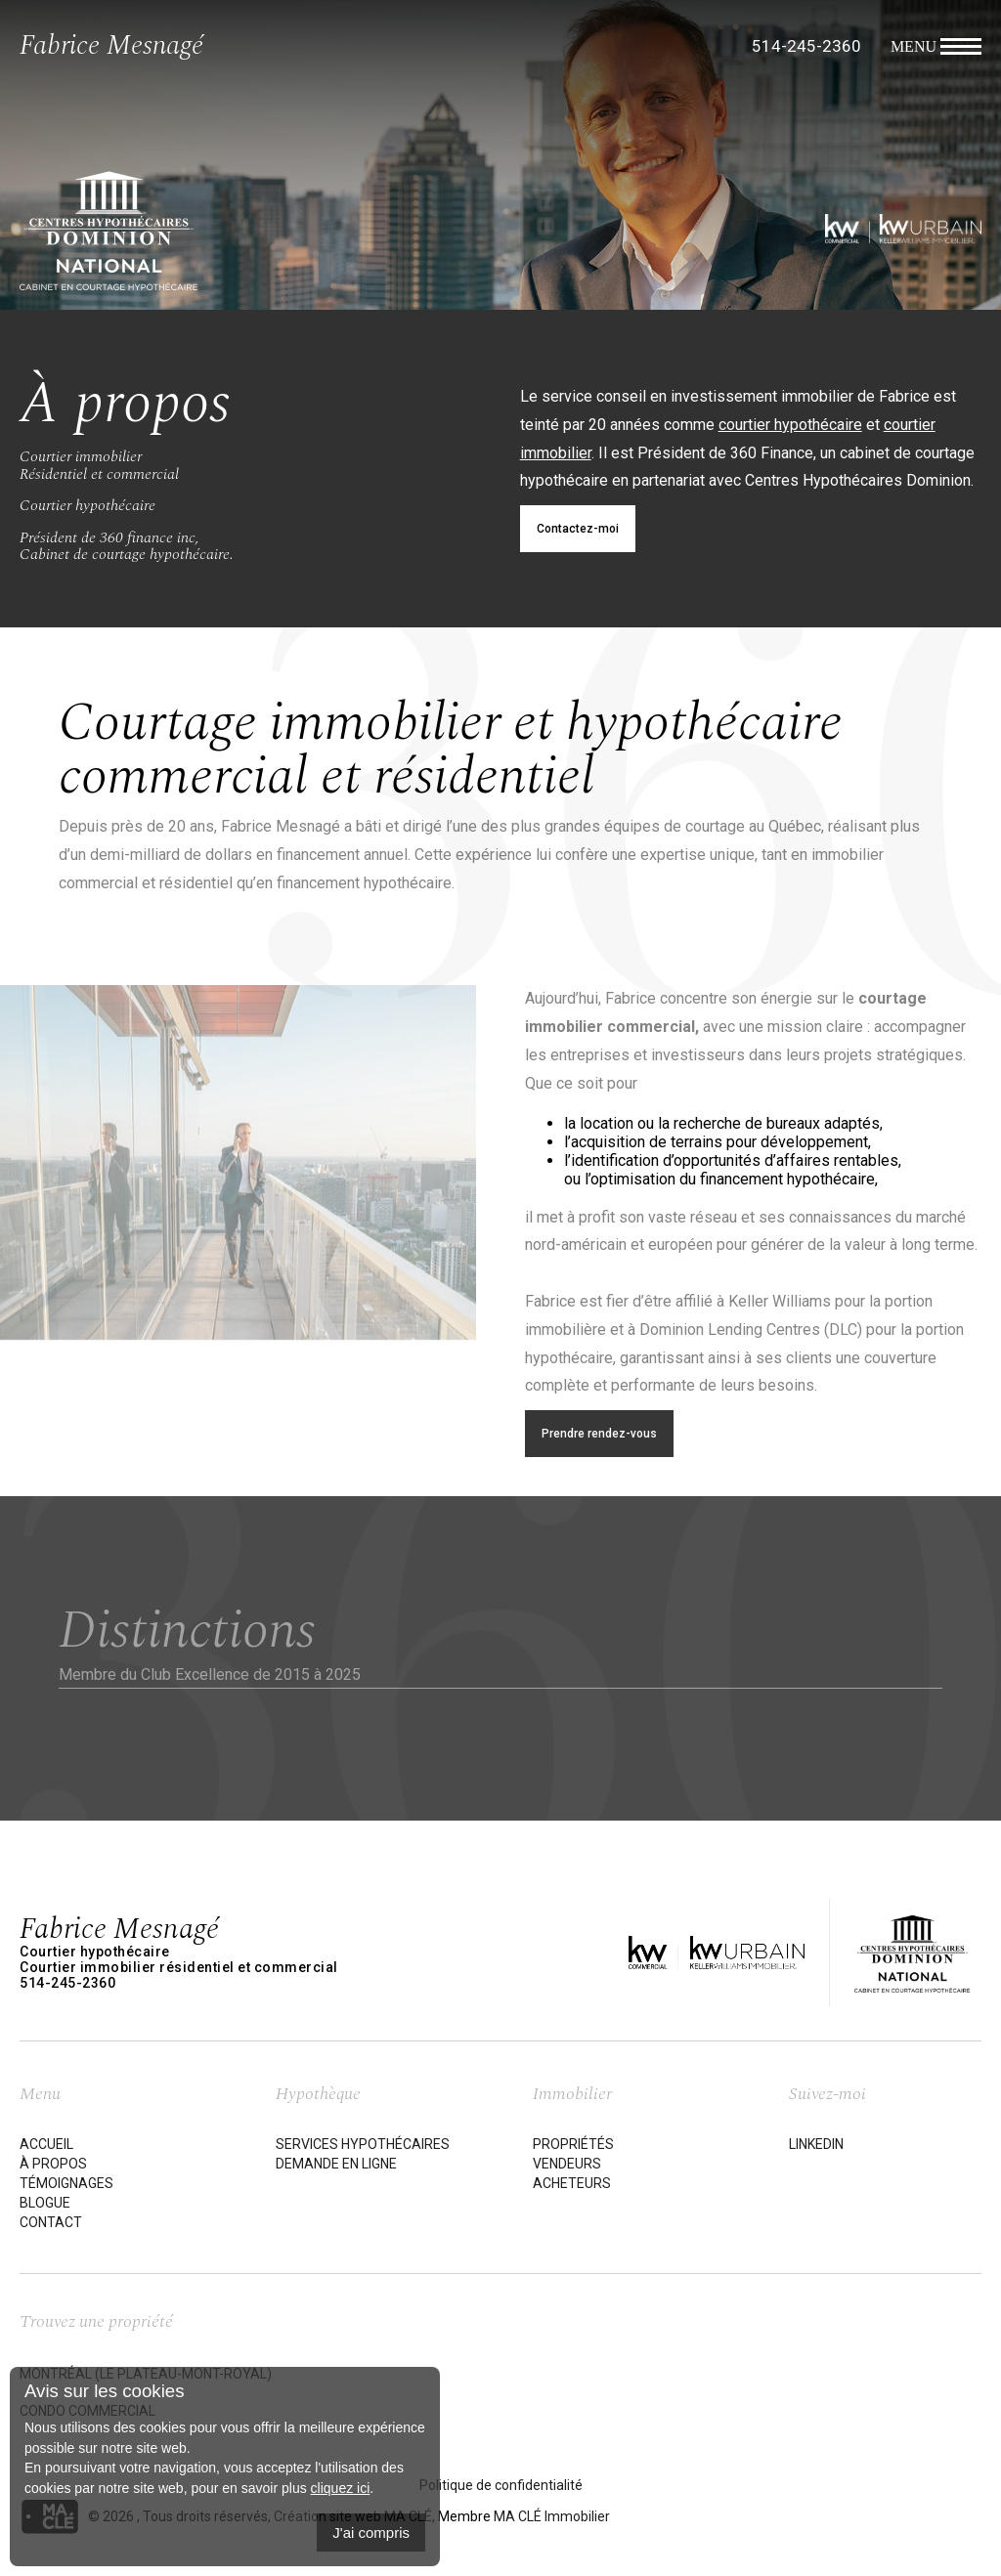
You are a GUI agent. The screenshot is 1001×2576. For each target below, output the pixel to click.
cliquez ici (340, 2488)
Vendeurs (567, 2163)
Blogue (45, 2203)
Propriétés (573, 2144)
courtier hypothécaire (790, 424)
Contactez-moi (578, 529)
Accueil (46, 2144)
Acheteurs (572, 2183)
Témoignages (66, 2183)
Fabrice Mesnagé (111, 45)
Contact (51, 2222)
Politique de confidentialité (501, 2485)
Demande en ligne (336, 2163)
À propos (53, 2163)
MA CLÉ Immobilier (552, 2516)
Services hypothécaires (363, 2144)
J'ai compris (371, 2532)
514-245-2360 (806, 46)
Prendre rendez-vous (599, 1433)
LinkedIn (816, 2144)
